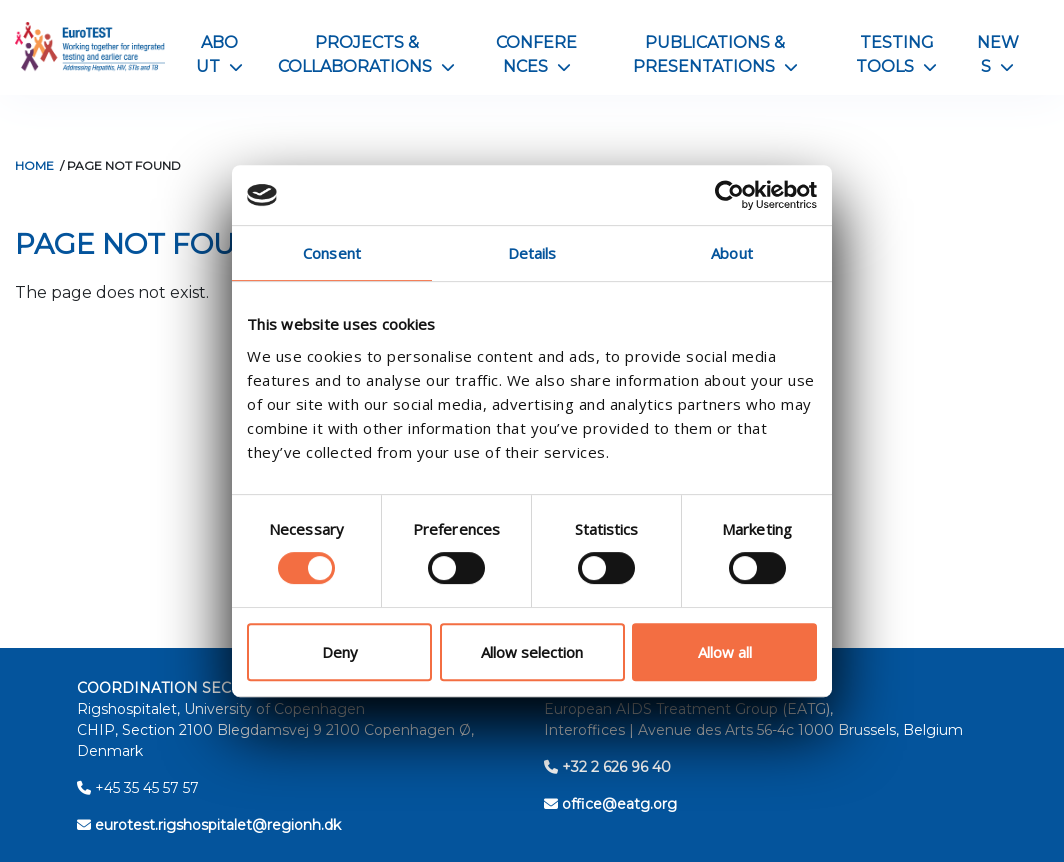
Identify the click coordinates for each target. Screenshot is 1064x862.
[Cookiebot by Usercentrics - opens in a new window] (729, 195)
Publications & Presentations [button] (715, 54)
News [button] (998, 54)
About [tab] (732, 253)
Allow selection (532, 652)
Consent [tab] (332, 253)
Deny (340, 652)
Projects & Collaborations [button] (366, 54)
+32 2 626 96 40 (607, 767)
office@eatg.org (610, 804)
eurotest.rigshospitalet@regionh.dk (209, 825)
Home (34, 165)
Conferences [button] (536, 54)
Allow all (725, 652)
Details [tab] (532, 253)
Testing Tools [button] (896, 54)
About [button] (219, 54)
